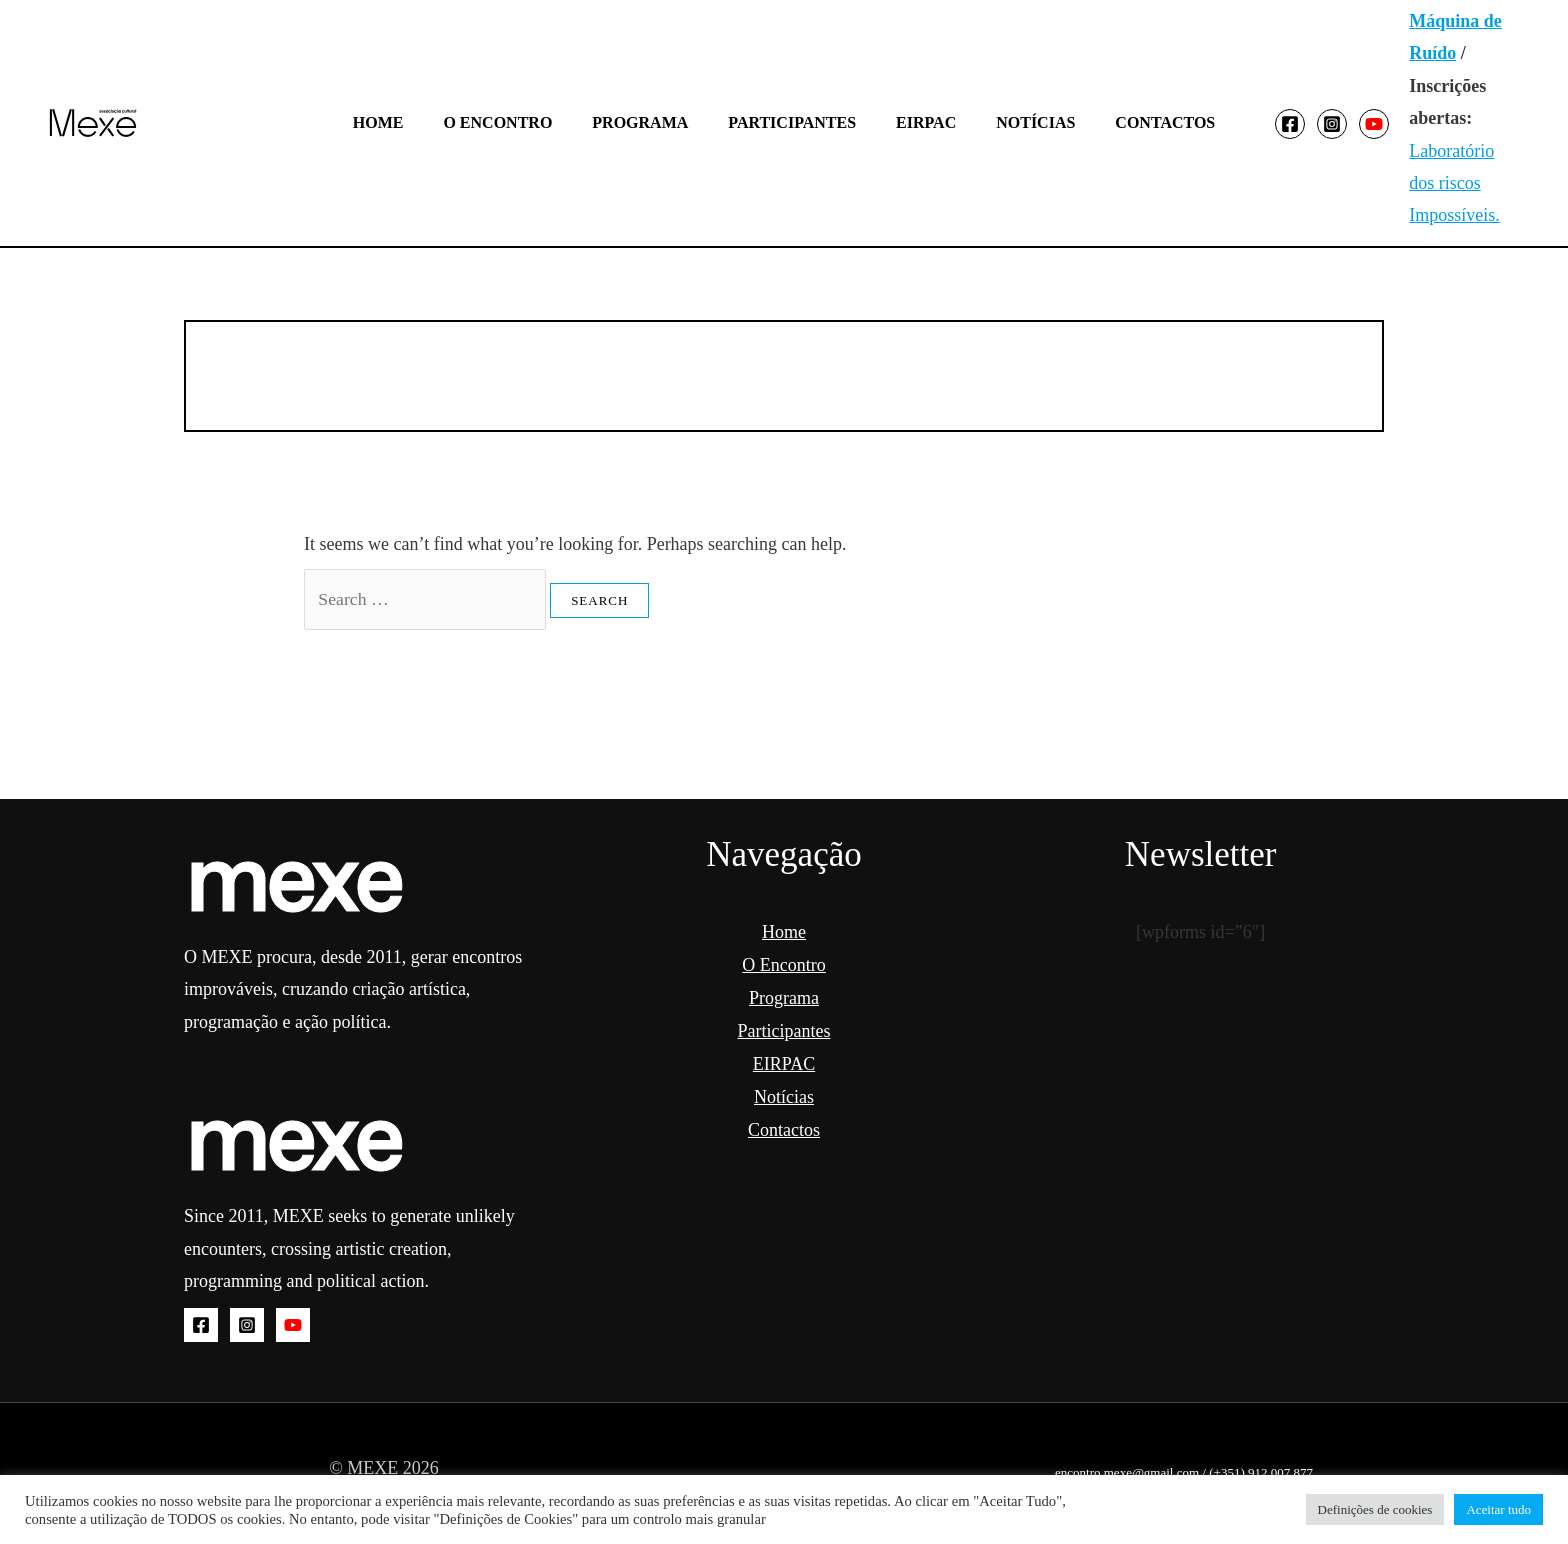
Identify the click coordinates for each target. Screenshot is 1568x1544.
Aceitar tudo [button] (1498, 1509)
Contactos (1141, 122)
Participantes (792, 122)
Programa (648, 122)
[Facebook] (1262, 124)
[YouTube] (1346, 124)
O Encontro (513, 122)
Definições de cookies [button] (1375, 1509)
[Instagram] (1304, 124)
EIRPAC (918, 122)
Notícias (1019, 122)
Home (402, 122)
